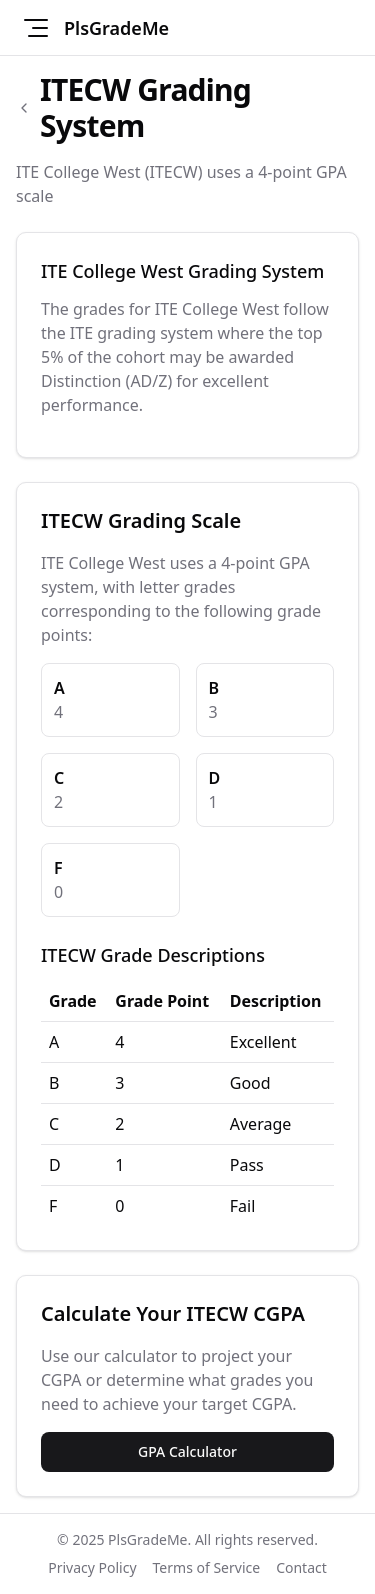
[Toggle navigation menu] (36, 28)
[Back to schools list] (24, 108)
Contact (301, 1567)
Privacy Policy (92, 1567)
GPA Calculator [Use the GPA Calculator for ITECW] (187, 1451)
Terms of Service (207, 1567)
